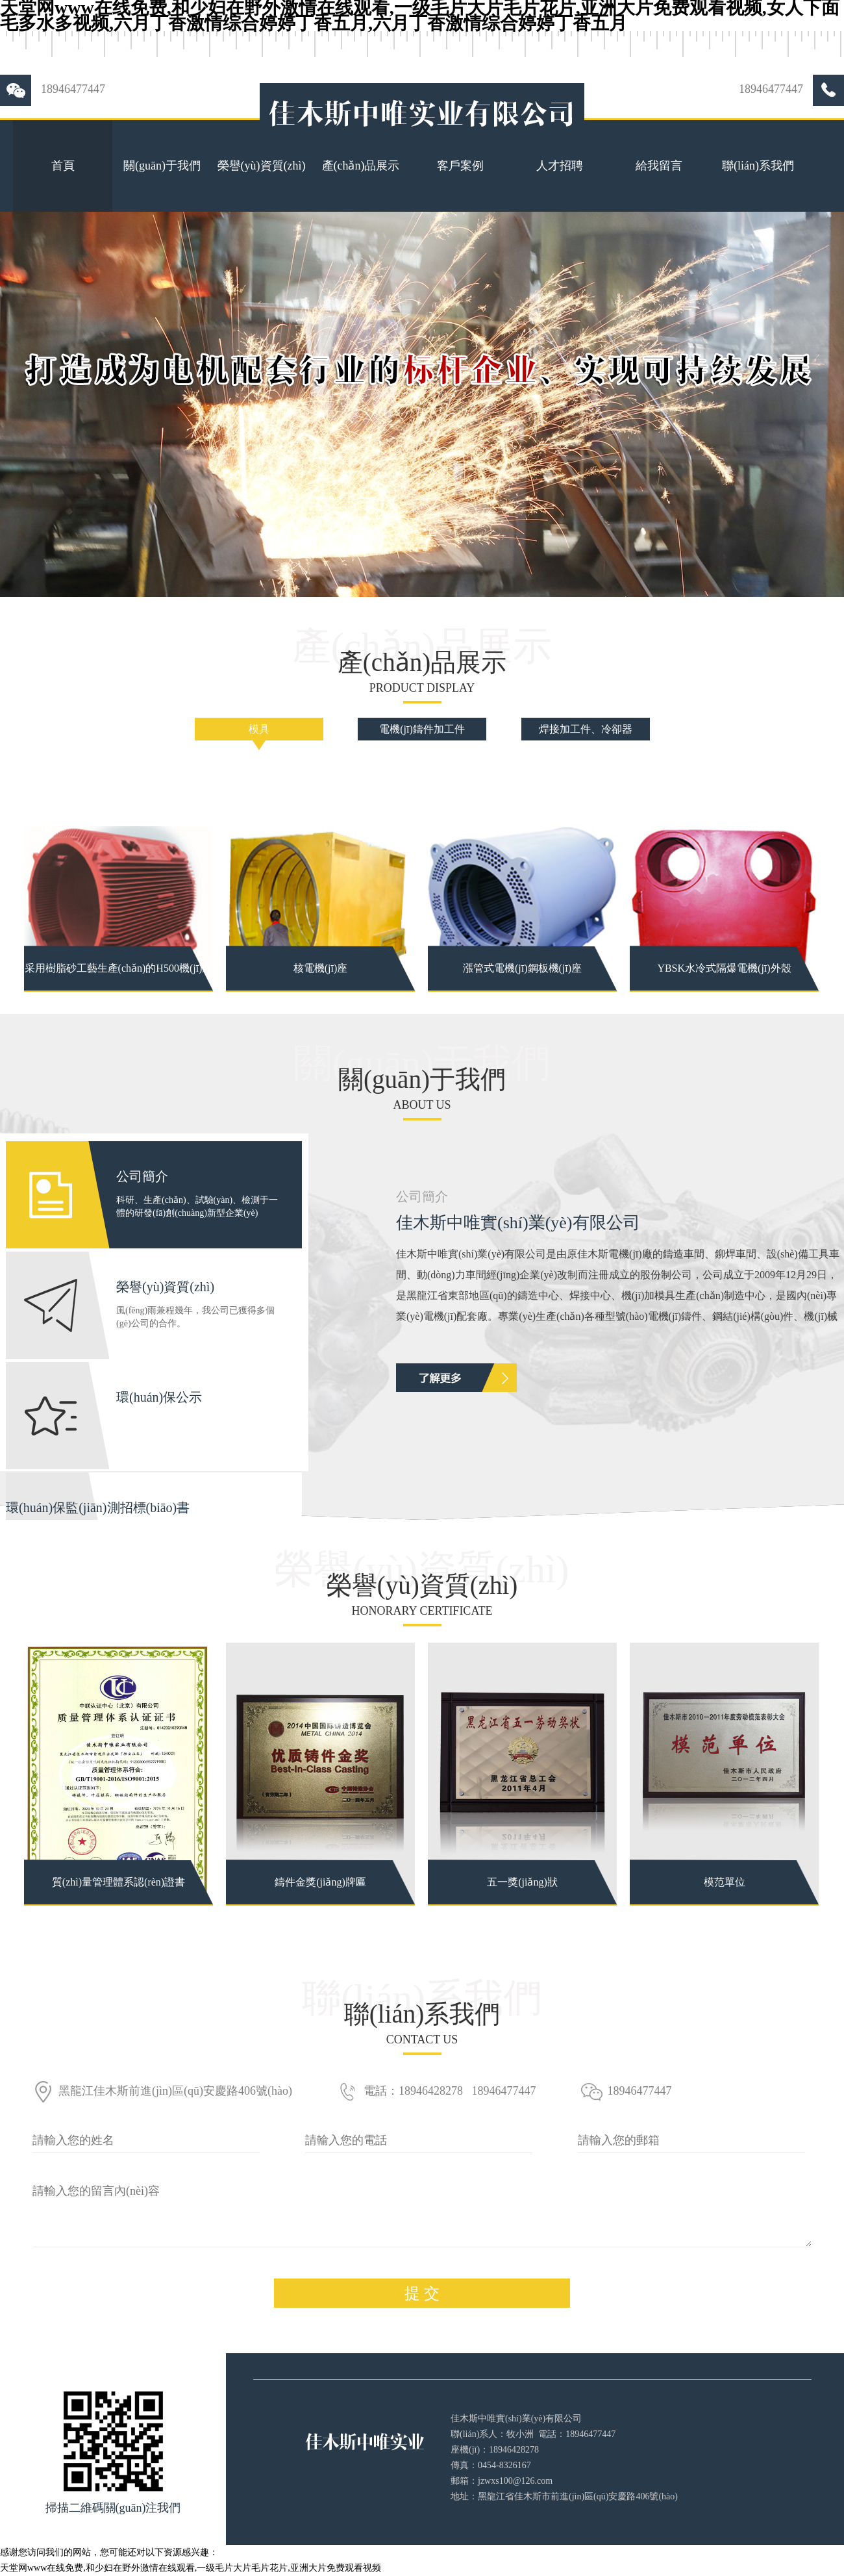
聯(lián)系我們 (758, 165)
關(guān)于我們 (162, 165)
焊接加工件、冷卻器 (585, 729)
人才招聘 (559, 165)
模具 (259, 729)
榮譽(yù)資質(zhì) (261, 165)
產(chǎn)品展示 (361, 165)
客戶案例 (460, 165)
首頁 (63, 165)
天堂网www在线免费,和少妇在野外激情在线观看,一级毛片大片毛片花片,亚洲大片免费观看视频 (190, 2568)
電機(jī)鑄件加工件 (422, 729)
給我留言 (659, 165)
